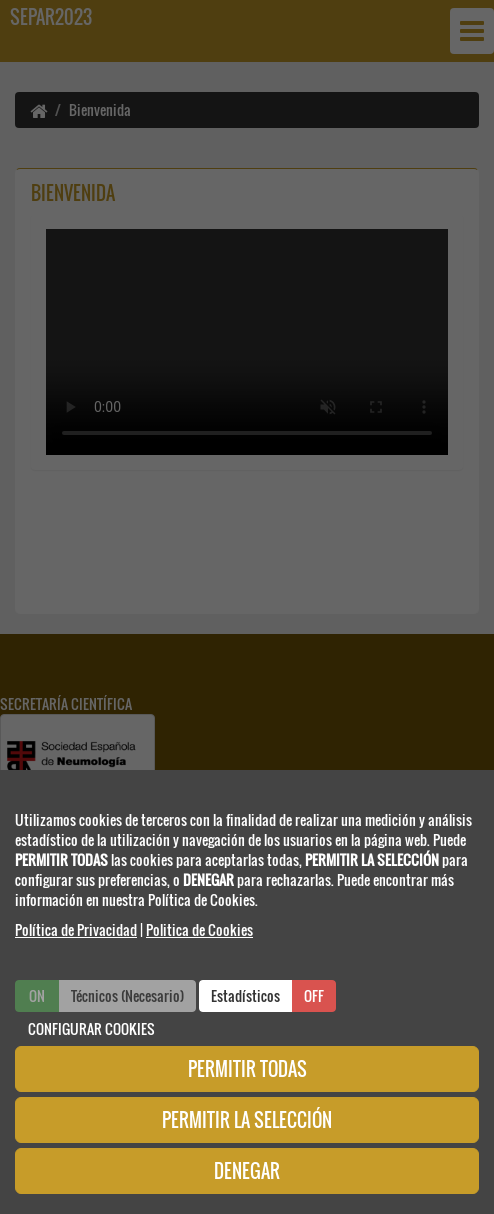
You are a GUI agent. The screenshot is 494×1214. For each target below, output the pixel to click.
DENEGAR (247, 1171)
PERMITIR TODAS (247, 1069)
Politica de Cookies (199, 929)
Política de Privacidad (76, 929)
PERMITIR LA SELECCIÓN (247, 1120)
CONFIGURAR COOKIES (91, 1028)
